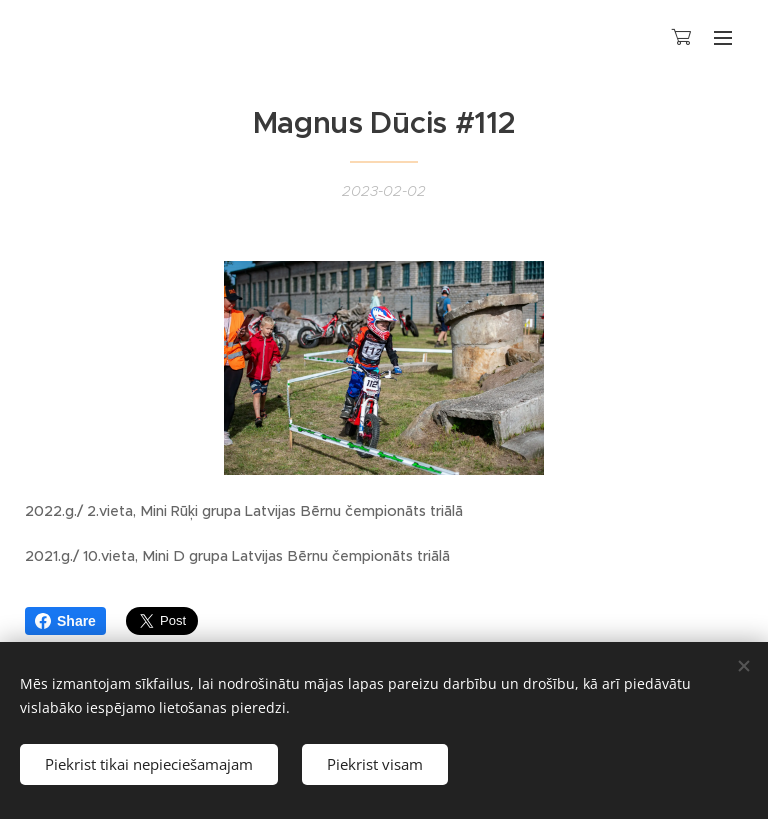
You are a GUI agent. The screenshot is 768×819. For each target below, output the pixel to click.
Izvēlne (723, 38)
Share (65, 621)
